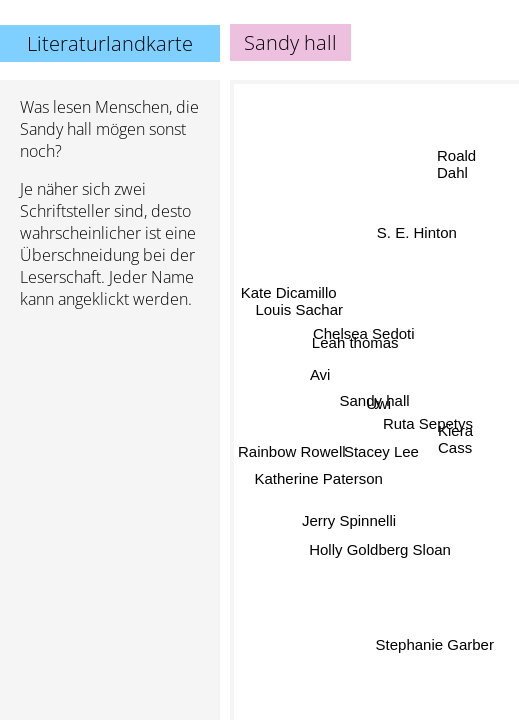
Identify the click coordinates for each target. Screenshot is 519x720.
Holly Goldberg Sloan (380, 549)
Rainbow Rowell (292, 450)
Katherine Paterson (320, 481)
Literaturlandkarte (110, 43)
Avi (320, 374)
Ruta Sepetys (428, 420)
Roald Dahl (456, 164)
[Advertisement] (110, 431)
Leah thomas (355, 342)
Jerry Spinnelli (348, 519)
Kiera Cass (455, 438)
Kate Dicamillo (289, 292)
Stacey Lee (381, 451)
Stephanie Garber (433, 646)
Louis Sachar (300, 308)
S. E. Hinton (417, 232)
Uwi (378, 403)
